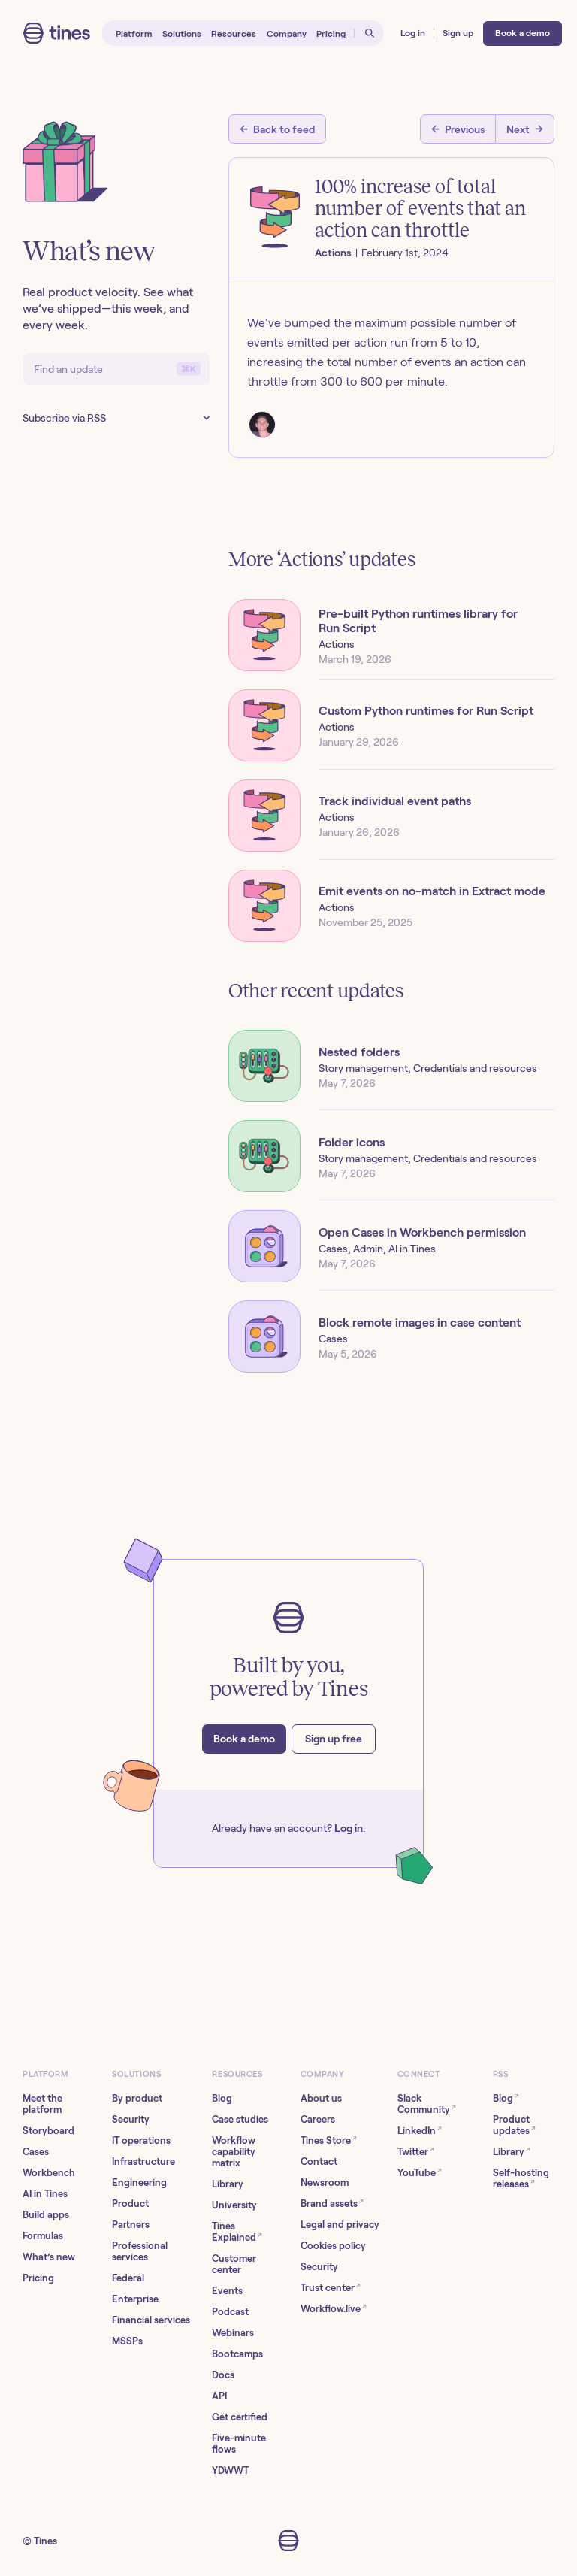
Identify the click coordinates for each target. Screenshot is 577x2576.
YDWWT (230, 2470)
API (219, 2396)
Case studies (240, 2119)
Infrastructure (143, 2161)
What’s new (49, 2257)
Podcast (230, 2311)
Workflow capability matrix (233, 2152)
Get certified (239, 2417)
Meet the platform (42, 2104)
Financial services (151, 2320)
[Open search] (369, 33)
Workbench (49, 2172)
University (234, 2205)
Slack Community (426, 2104)
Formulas (43, 2236)
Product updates (514, 2125)
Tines (45, 2541)
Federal (128, 2278)
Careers (318, 2119)
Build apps (46, 2214)
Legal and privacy (340, 2224)
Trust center (331, 2287)
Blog (222, 2098)
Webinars (233, 2332)
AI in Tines (45, 2193)
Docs (223, 2375)
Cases (36, 2151)
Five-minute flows (239, 2443)
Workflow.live (334, 2308)
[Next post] (525, 129)
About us (321, 2098)
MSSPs (127, 2341)
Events (227, 2290)
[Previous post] (458, 129)
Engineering (139, 2182)
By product (137, 2098)
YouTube (419, 2172)
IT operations (141, 2140)
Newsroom (325, 2182)
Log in (348, 1828)
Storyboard (48, 2130)
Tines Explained (237, 2231)
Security (131, 2119)
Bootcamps (237, 2354)
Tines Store (329, 2139)
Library (227, 2184)
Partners (131, 2224)
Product (130, 2203)
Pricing (38, 2278)
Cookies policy (333, 2245)
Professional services (140, 2251)
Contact (319, 2161)
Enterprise (135, 2299)
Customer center (234, 2264)
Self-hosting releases (521, 2178)
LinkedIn (419, 2129)
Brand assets (332, 2202)
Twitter (415, 2151)
